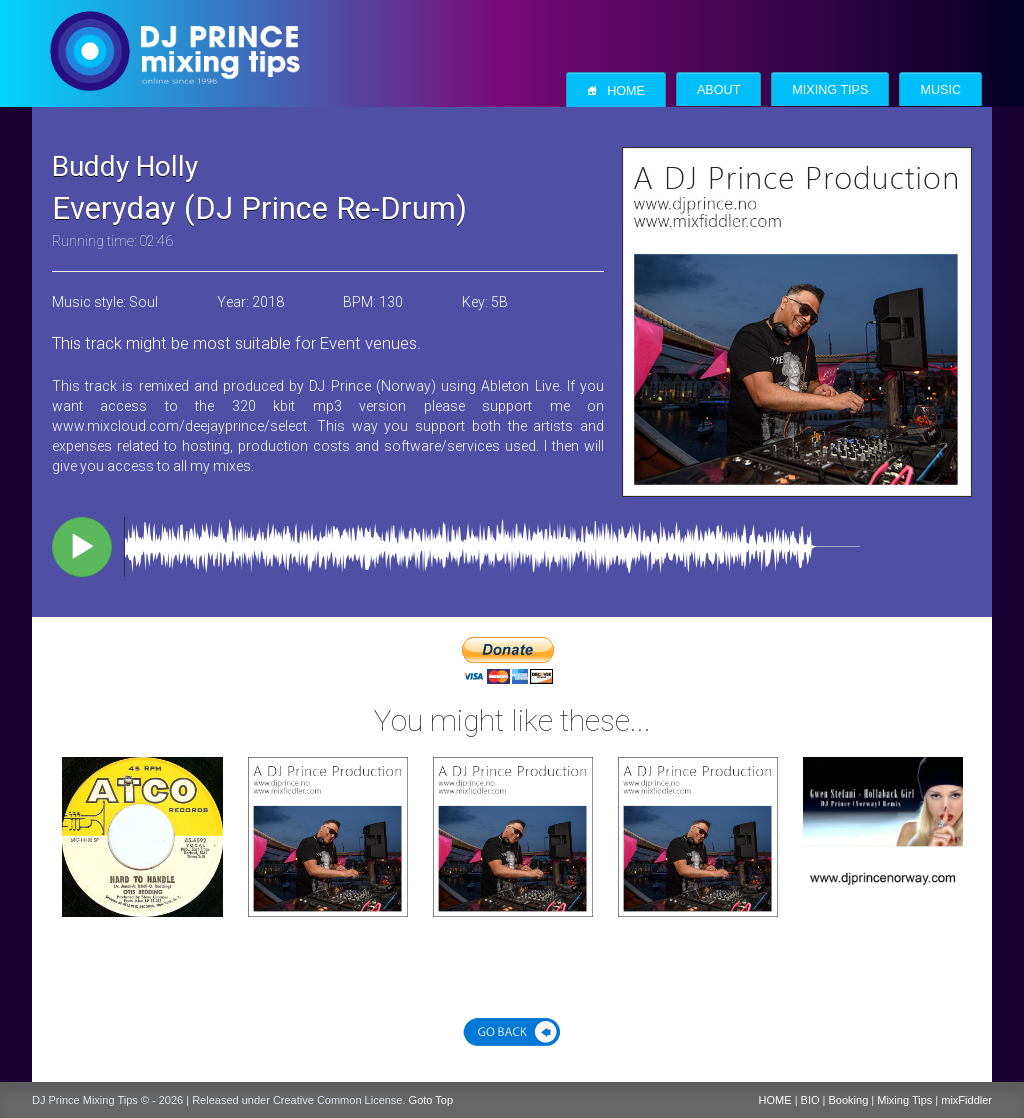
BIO (810, 1100)
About (718, 90)
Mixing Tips (830, 90)
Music (940, 90)
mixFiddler (966, 1100)
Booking (849, 1100)
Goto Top (431, 1100)
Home (616, 90)
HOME (775, 1100)
